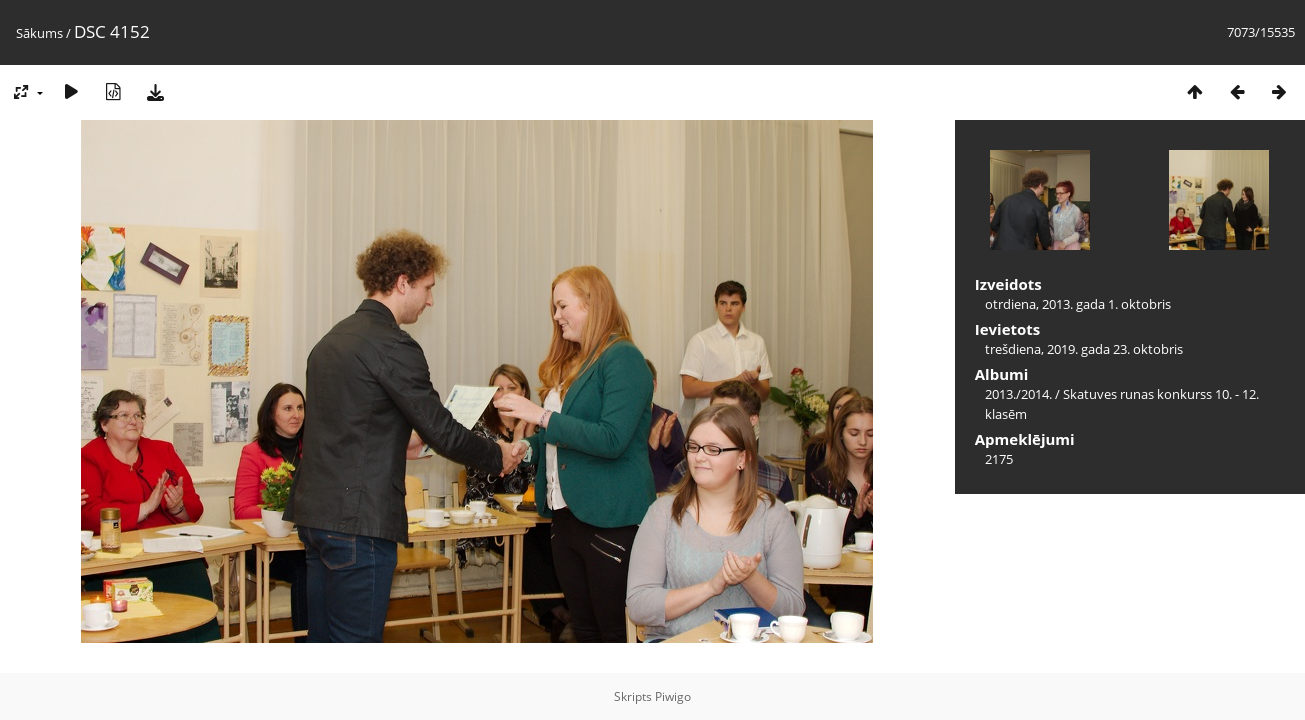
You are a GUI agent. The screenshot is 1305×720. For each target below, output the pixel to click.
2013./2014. (1018, 394)
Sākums (39, 33)
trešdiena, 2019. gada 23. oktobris (1084, 349)
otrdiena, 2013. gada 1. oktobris (1078, 304)
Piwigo (673, 696)
